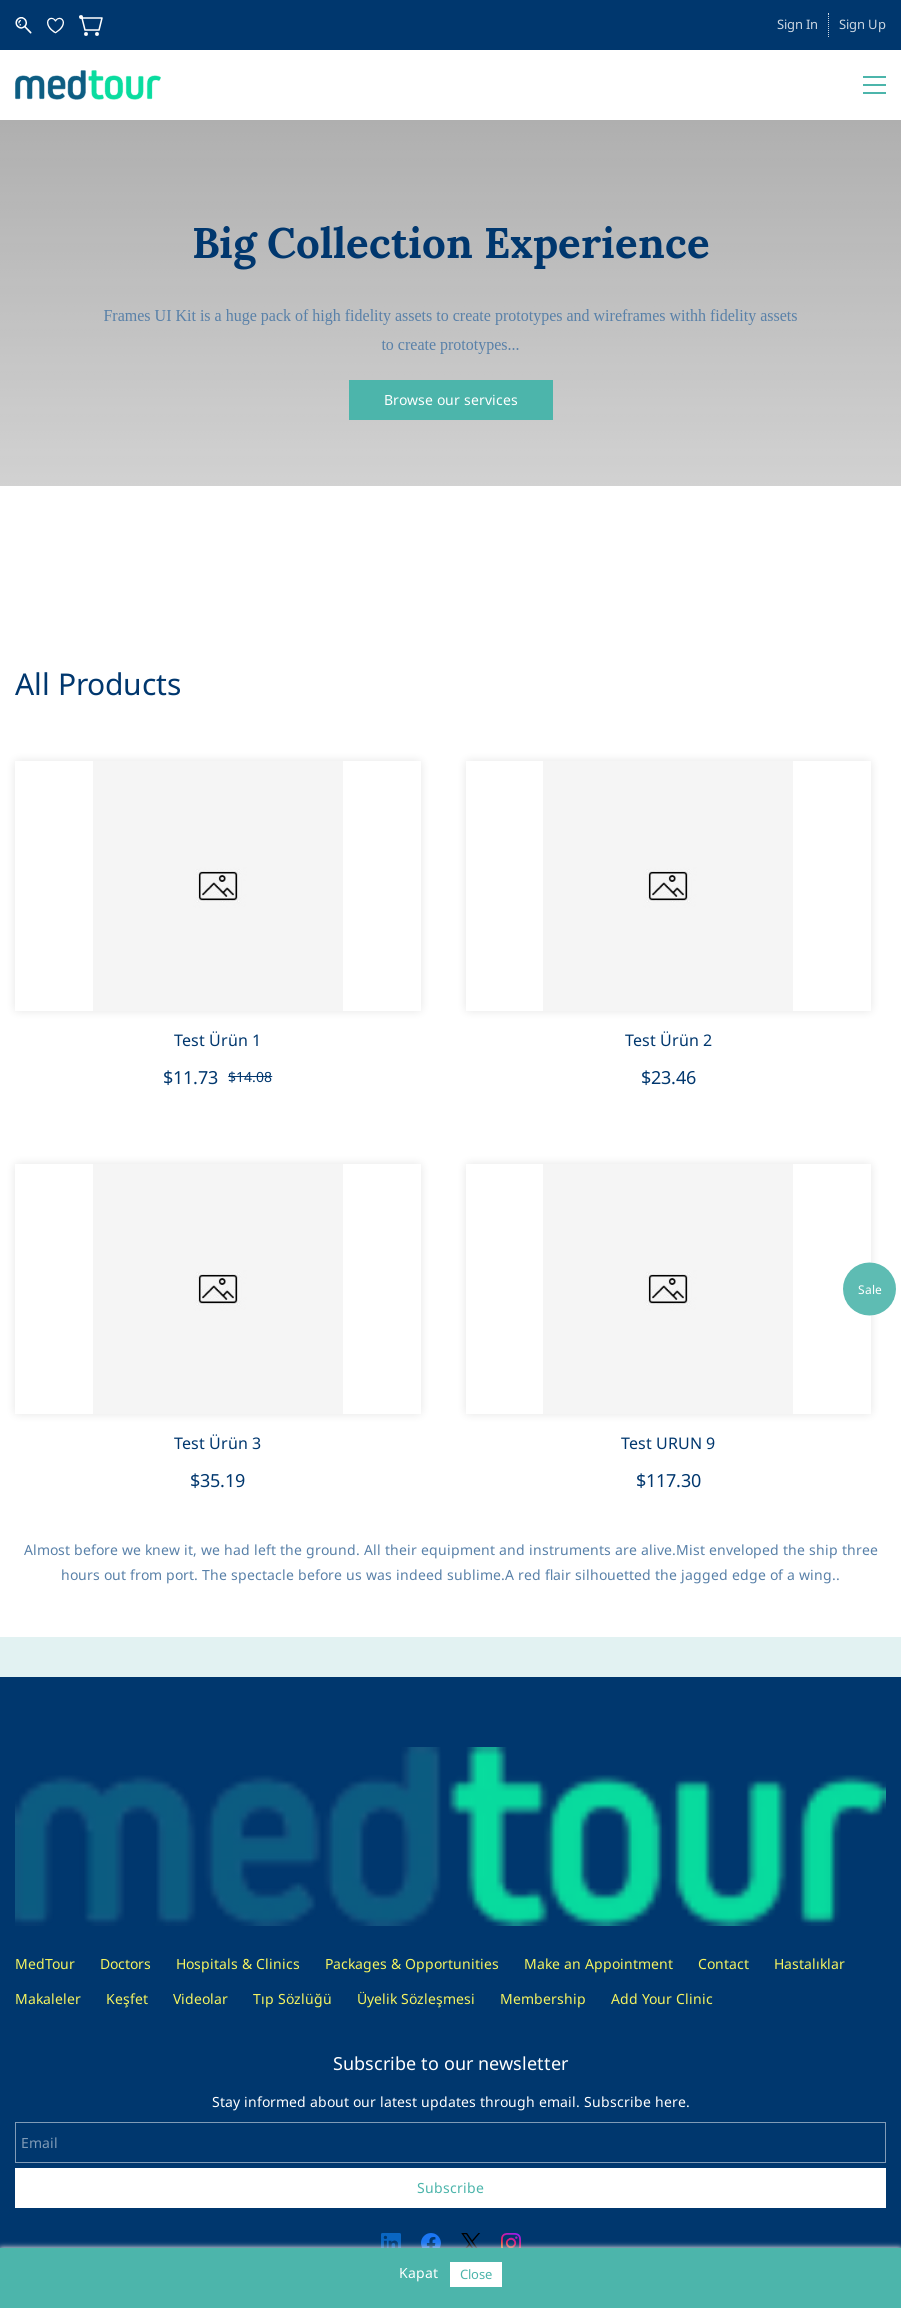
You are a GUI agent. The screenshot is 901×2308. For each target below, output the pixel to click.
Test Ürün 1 (217, 1040)
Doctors (125, 1963)
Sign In (797, 24)
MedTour (45, 1963)
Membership (543, 1998)
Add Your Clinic (662, 1998)
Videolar (200, 1998)
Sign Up (862, 24)
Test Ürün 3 (217, 1443)
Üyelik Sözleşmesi (416, 1998)
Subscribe (450, 2187)
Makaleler (48, 1998)
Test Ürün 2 (668, 1040)
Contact (723, 1963)
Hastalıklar (809, 1963)
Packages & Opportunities (412, 1963)
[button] (451, 400)
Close (476, 2274)
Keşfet (127, 1998)
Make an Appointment (598, 1963)
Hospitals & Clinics (238, 1963)
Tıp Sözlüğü (292, 1998)
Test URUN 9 (668, 1443)
